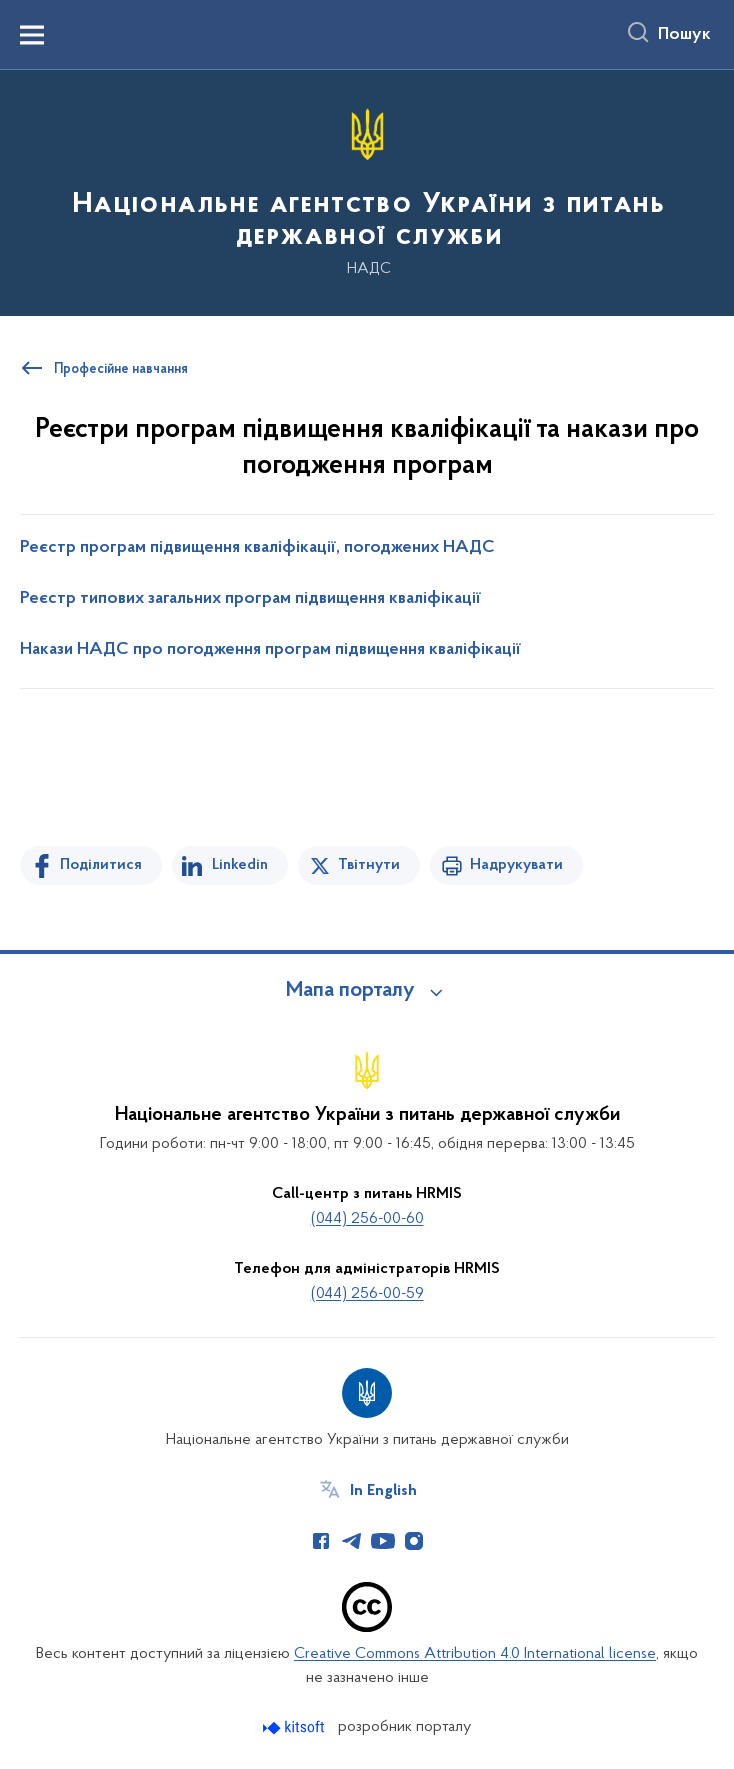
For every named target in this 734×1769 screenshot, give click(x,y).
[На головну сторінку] (367, 191)
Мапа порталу (350, 991)
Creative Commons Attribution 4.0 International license (475, 1654)
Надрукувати (516, 865)
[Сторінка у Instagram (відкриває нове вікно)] (414, 1541)
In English (383, 1491)
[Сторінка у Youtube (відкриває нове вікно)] (383, 1541)
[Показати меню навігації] (32, 35)
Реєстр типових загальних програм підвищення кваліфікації (250, 599)
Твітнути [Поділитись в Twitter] (369, 865)
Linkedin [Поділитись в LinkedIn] (240, 865)
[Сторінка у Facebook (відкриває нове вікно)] (321, 1541)
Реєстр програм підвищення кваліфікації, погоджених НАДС (257, 548)
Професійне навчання (121, 370)
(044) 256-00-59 (367, 1294)
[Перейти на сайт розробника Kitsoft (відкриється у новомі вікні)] (295, 1727)
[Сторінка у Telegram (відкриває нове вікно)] (352, 1541)
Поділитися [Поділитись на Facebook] (101, 865)
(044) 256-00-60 (367, 1219)
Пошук (684, 35)
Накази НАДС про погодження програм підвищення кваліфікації (270, 650)
